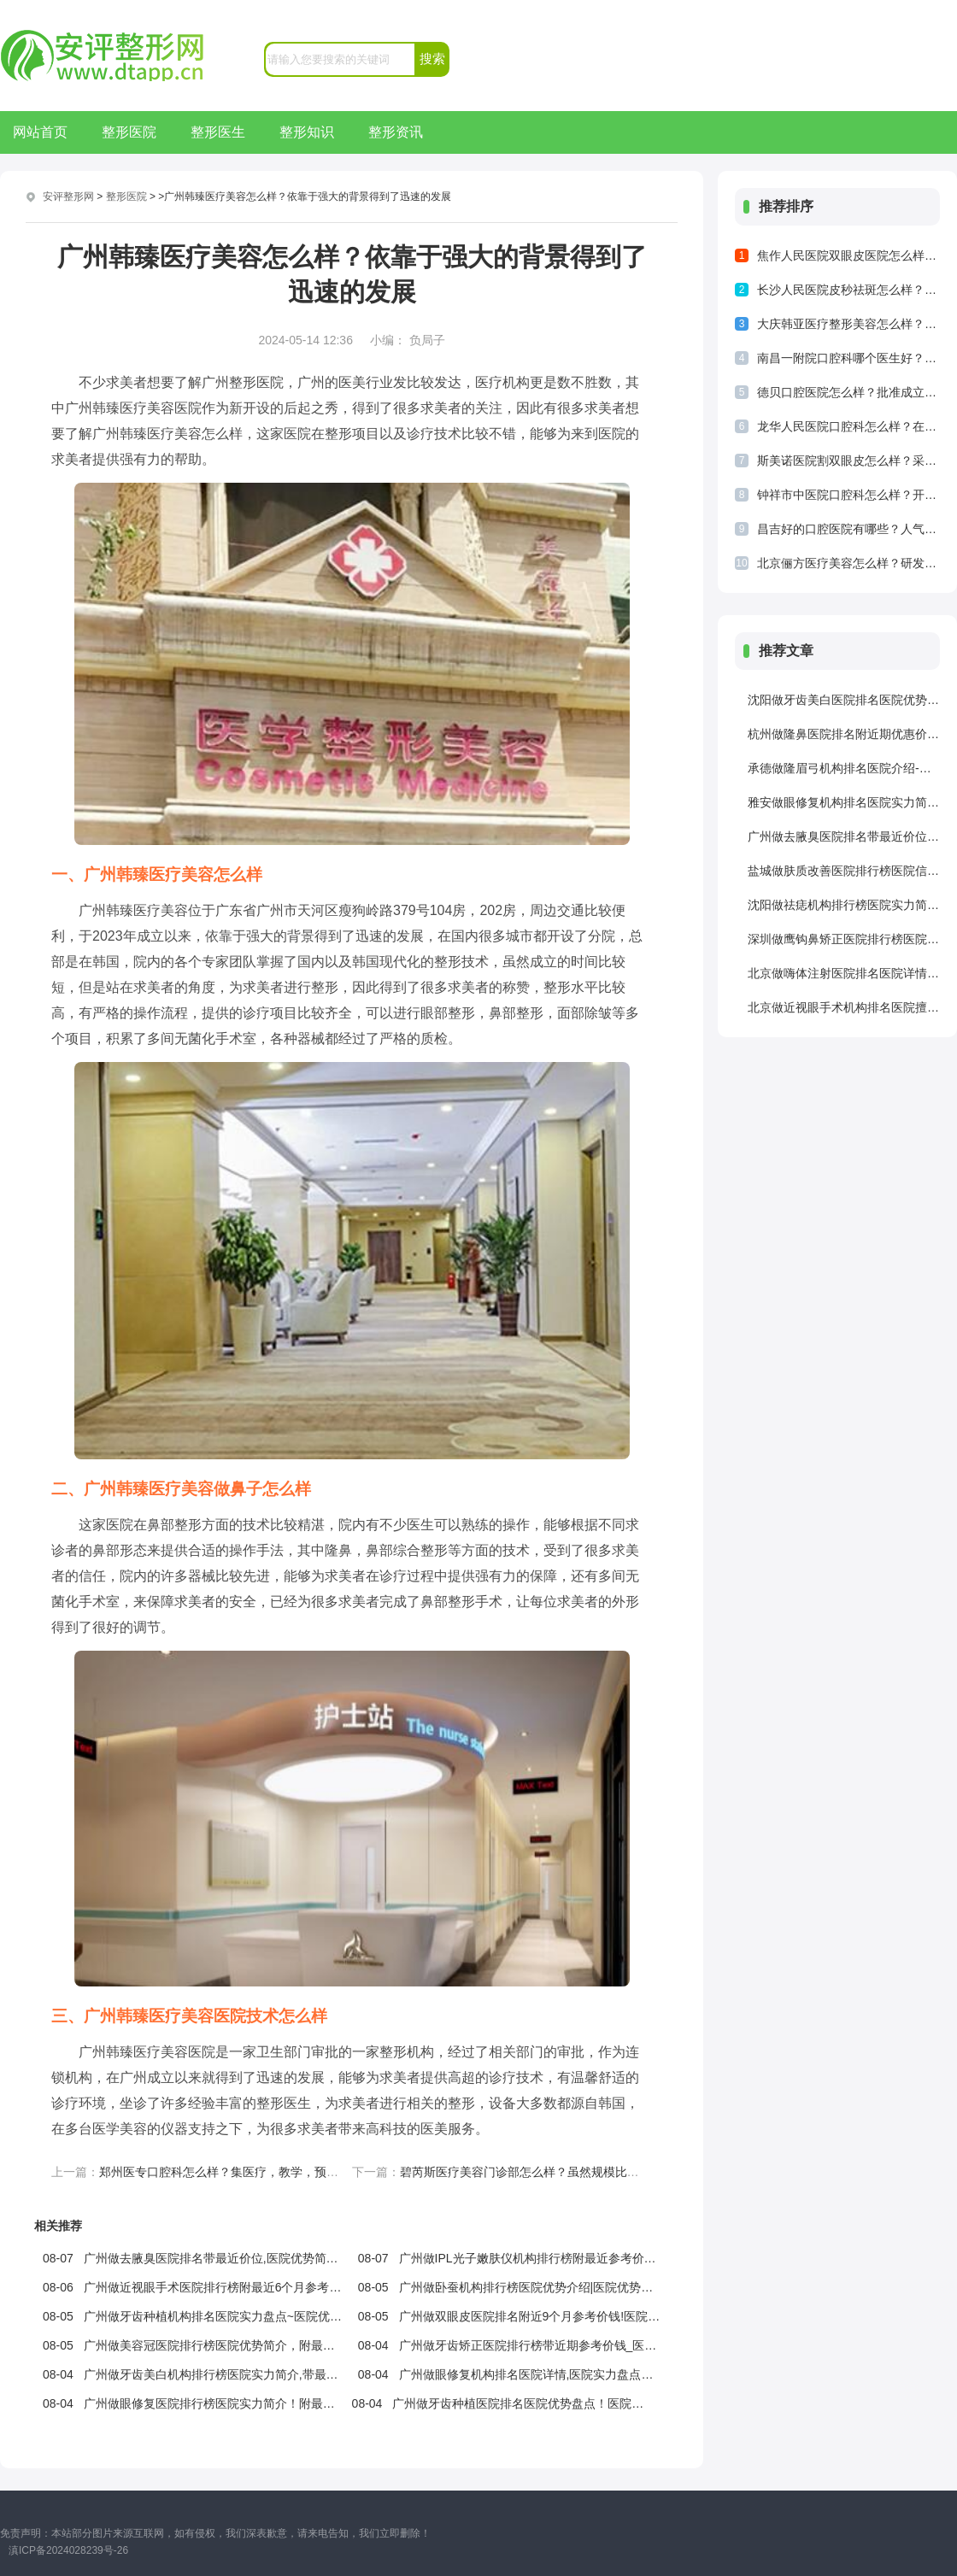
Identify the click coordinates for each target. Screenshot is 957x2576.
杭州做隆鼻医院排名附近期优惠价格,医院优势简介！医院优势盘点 (844, 734)
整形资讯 (395, 132)
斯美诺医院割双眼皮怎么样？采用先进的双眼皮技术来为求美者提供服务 (848, 460)
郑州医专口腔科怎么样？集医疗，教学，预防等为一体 (242, 2172)
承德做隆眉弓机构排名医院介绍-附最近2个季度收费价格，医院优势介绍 (844, 768)
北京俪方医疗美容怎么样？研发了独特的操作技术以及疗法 (848, 563)
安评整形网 (68, 196)
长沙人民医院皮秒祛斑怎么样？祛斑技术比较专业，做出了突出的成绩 (848, 289)
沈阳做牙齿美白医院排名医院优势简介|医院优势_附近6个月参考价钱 (844, 700)
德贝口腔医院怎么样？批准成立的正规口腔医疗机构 (848, 392)
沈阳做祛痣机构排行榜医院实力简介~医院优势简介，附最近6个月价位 (844, 905)
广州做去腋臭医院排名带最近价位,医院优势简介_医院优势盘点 (844, 836)
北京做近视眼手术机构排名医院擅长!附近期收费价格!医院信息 (844, 1007)
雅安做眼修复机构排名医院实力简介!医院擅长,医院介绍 (844, 802)
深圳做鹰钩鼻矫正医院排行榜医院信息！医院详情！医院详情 (844, 939)
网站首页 (40, 132)
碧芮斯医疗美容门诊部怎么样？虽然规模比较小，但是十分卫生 (567, 2172)
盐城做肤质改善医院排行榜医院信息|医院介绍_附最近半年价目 (844, 870)
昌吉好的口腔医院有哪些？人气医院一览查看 (848, 529)
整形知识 (306, 132)
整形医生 (218, 132)
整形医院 (129, 132)
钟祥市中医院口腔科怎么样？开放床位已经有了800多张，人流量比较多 (848, 495)
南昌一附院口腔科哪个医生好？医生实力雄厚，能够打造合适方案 (848, 358)
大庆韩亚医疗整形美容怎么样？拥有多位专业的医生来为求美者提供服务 (848, 324)
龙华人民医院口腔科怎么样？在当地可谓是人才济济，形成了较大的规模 (848, 426)
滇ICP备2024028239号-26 (68, 2550)
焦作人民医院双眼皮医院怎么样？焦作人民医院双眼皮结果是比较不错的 (848, 255)
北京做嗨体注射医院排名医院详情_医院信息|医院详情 (844, 973)
